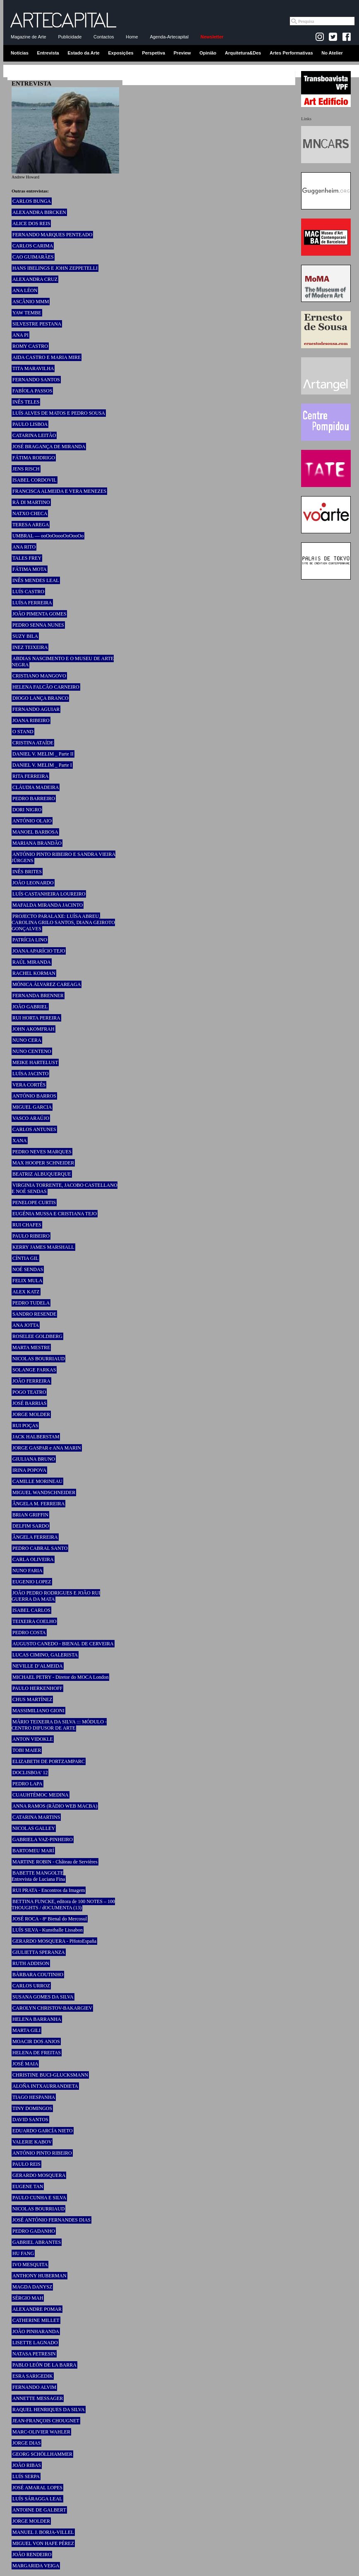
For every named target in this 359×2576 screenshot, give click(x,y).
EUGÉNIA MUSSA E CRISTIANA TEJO (54, 1214)
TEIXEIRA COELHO (34, 1621)
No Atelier (332, 52)
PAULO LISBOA (30, 424)
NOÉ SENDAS (27, 1269)
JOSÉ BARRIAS (29, 1403)
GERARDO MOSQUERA (38, 2175)
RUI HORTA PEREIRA (36, 1018)
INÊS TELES (25, 402)
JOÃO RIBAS (26, 2465)
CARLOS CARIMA (32, 246)
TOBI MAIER (26, 1750)
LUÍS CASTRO (28, 591)
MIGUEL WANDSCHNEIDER (43, 1492)
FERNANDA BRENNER (38, 995)
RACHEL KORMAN (33, 973)
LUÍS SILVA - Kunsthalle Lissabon (47, 1930)
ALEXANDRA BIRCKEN (39, 212)
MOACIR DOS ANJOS (36, 2041)
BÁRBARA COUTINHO (37, 1974)
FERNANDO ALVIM (34, 2387)
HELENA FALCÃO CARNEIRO (45, 687)
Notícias (20, 52)
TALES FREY (26, 558)
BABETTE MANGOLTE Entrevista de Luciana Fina (38, 1876)
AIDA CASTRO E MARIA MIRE (46, 357)
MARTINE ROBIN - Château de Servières (55, 1862)
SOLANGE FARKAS (34, 1370)
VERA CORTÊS (28, 1085)
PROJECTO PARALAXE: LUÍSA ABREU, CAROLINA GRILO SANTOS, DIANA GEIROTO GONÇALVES (63, 922)
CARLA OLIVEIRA (33, 1559)
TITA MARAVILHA (33, 368)
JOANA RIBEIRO (31, 720)
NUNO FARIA (27, 1570)
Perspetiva (153, 52)
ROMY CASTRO (30, 346)
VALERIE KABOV (32, 2142)
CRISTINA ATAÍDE (32, 743)
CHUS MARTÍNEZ (32, 1699)
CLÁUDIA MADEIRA (35, 787)
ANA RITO (24, 547)
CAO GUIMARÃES (33, 257)
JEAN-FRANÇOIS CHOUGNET (45, 2421)
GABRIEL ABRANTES (36, 2242)
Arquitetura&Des (243, 52)
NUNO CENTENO (31, 1051)
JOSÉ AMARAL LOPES (37, 2487)
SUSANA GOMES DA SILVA (43, 1997)
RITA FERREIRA (30, 776)
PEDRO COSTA (29, 1632)
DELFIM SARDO (30, 1526)
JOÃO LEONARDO (33, 883)
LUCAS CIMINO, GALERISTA (45, 1655)
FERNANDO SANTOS (36, 380)
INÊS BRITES (27, 872)
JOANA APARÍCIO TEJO (38, 951)
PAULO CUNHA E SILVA (39, 2198)
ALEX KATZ (26, 1292)
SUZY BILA (25, 636)
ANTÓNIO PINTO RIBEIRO (42, 2153)
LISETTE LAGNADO (35, 2342)
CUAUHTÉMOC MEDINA (40, 1795)
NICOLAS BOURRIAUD (38, 1359)
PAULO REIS (26, 2164)
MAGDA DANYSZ (32, 2287)
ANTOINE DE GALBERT (39, 2510)
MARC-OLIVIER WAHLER (41, 2432)
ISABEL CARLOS (31, 1610)
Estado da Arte (84, 52)
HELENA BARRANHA (36, 2019)
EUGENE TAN (27, 2186)
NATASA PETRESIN (34, 2354)
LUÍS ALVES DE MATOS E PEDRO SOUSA (58, 413)
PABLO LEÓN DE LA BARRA (44, 2365)
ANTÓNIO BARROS (34, 1096)
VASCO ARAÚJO (30, 1118)
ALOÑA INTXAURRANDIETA (45, 2086)
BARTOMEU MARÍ (33, 1851)
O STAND (23, 731)
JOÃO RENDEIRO (31, 2554)
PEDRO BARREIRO (33, 798)
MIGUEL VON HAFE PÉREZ (43, 2543)
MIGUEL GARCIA (32, 1107)
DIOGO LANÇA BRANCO (40, 698)
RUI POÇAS (25, 1425)
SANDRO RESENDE (34, 1314)
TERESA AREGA (30, 525)
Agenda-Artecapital (169, 36)
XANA (19, 1140)
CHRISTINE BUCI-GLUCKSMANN (50, 2075)
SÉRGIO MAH (27, 2298)
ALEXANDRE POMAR (37, 2309)
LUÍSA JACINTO (30, 1074)
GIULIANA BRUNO (33, 1459)
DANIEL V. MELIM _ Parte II (43, 754)
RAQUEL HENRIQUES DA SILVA (48, 2409)
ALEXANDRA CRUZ (34, 279)
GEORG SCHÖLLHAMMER (42, 2454)
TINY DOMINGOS (32, 2108)
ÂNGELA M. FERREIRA (38, 1504)
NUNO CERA (26, 1040)
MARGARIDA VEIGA (35, 2566)
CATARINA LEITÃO (34, 435)
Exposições (120, 52)
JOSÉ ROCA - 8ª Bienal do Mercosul (49, 1919)
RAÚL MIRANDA (31, 962)
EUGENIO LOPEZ (31, 1582)
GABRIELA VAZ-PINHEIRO (42, 1839)
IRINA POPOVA (29, 1470)
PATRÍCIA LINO (29, 940)
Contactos (103, 36)
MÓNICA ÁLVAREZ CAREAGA (46, 984)
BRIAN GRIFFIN (30, 1515)
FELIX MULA (27, 1280)
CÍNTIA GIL (25, 1258)
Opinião (207, 52)
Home (132, 36)
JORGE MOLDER (31, 1414)
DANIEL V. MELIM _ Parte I (42, 765)
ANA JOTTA (25, 1325)
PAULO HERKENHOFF (37, 1688)
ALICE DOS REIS (31, 223)
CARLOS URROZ (31, 1986)
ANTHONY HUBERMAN (39, 2276)
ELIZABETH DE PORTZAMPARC (48, 1761)
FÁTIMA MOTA (29, 569)
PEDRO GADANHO (33, 2231)
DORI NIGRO (26, 810)
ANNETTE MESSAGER (37, 2398)
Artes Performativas (291, 52)
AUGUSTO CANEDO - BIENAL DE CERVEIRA (63, 1644)
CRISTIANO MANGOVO (39, 676)
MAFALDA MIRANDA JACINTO (47, 905)
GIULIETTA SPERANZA (38, 1952)
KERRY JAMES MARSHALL (43, 1247)
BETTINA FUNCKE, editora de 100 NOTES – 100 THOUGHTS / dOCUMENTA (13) (63, 1905)
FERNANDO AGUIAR (36, 709)
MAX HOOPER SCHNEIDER (43, 1163)
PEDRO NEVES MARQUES (42, 1152)
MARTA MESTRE (31, 1347)
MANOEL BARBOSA (35, 832)
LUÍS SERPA (26, 2476)
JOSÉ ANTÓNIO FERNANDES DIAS (51, 2220)
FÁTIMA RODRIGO (33, 458)
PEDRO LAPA (27, 1784)
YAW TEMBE (26, 313)
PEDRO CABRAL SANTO (39, 1548)
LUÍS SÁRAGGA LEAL (37, 2499)
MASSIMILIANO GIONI (38, 1710)
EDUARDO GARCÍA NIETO (42, 2131)
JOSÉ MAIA (25, 2064)
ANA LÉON (24, 290)
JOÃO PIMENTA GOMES (39, 614)
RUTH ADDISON (30, 1963)
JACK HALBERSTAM (35, 1437)
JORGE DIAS (26, 2443)
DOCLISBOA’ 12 (30, 1772)
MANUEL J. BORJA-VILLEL (43, 2532)
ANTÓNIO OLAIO (32, 821)
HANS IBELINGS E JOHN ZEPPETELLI (55, 268)
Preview (182, 52)
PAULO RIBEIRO (31, 1236)
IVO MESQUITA (30, 2264)
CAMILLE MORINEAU (37, 1481)
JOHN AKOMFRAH (33, 1029)
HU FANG (23, 2253)
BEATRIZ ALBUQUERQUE (41, 1174)
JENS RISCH (26, 469)
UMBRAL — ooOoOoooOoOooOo (48, 536)
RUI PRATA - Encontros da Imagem (48, 1890)
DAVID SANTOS (30, 2119)
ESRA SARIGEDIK (32, 2376)
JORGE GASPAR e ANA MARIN (46, 1448)
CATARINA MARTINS (36, 1817)
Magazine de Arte (28, 36)
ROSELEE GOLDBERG (37, 1336)
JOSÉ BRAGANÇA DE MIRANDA (48, 446)
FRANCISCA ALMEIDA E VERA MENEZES (59, 491)
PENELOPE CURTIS (34, 1202)
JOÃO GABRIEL (30, 1007)
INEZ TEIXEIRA (30, 647)
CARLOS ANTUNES (34, 1129)
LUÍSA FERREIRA (32, 603)
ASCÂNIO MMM (30, 301)
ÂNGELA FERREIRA (35, 1537)
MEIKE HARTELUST (35, 1062)
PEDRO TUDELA (31, 1303)
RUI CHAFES (26, 1225)
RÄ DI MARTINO (31, 502)
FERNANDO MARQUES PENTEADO (52, 235)
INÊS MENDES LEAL (35, 580)
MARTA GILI (26, 2030)
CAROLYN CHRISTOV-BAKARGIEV (52, 2008)
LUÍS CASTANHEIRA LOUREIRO (48, 894)
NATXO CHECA (29, 513)
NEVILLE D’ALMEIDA (37, 1666)
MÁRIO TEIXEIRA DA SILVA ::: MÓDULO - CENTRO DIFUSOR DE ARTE (59, 1725)
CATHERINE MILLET (36, 2320)
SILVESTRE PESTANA (36, 324)
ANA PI (20, 335)
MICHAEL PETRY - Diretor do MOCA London (60, 1677)
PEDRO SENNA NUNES (38, 625)
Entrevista (48, 52)
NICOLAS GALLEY (33, 1828)
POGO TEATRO (29, 1392)
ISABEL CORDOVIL (34, 480)
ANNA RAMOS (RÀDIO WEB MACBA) (54, 1806)
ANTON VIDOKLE (32, 1739)
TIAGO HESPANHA (33, 2097)
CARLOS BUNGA (31, 201)
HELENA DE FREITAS (36, 2053)
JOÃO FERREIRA (31, 1381)
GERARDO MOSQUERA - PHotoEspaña (54, 1941)
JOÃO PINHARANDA (35, 2331)
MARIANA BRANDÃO (37, 843)
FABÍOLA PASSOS (32, 391)
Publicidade (69, 36)
